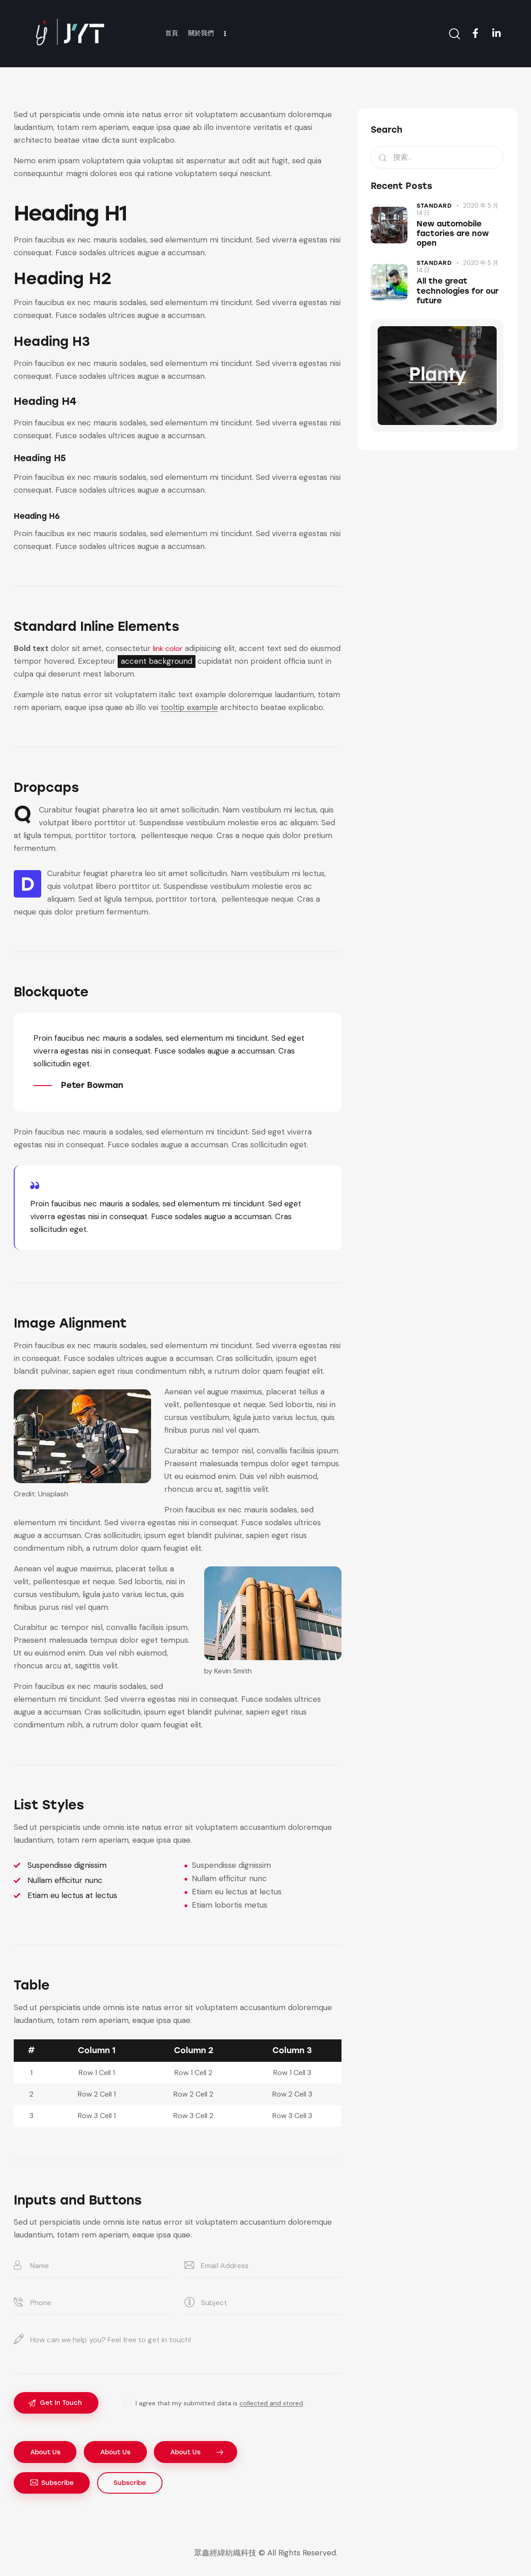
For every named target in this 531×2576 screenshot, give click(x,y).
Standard (434, 205)
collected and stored (274, 2403)
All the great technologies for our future (457, 290)
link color (169, 648)
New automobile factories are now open (453, 233)
